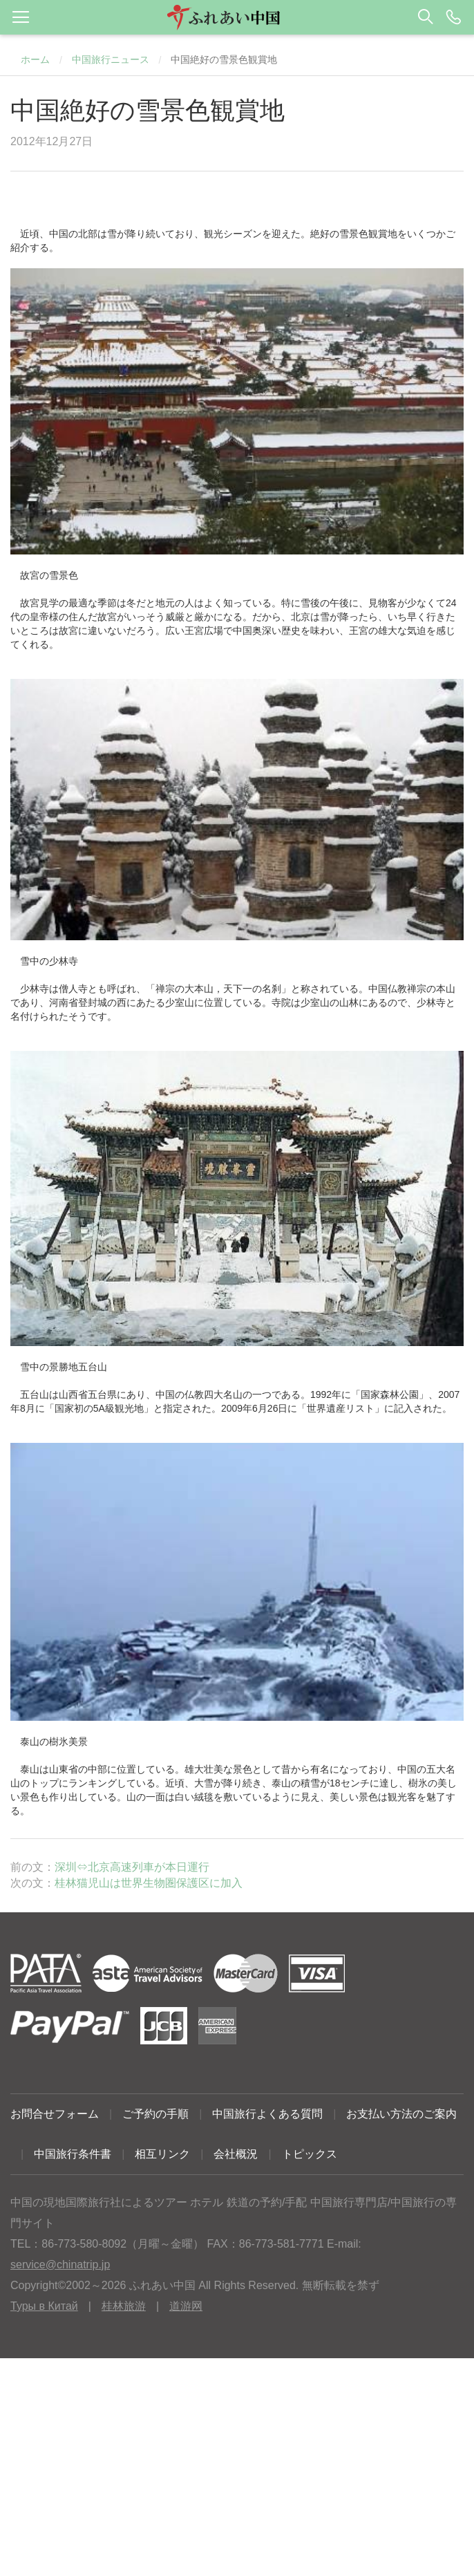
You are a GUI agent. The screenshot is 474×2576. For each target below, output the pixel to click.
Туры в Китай (44, 2306)
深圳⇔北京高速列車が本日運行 (132, 1867)
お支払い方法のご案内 (401, 2114)
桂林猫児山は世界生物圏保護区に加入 (149, 1883)
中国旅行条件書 (72, 2154)
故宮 (29, 602)
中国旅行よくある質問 (267, 2114)
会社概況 (236, 2154)
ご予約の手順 (155, 2114)
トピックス (309, 2154)
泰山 (29, 1769)
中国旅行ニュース (110, 59)
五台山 (34, 1394)
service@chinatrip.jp (60, 2264)
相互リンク (162, 2154)
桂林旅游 (124, 2306)
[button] (237, 17)
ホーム (35, 59)
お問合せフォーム (54, 2114)
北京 (300, 616)
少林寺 (34, 988)
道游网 (185, 2306)
